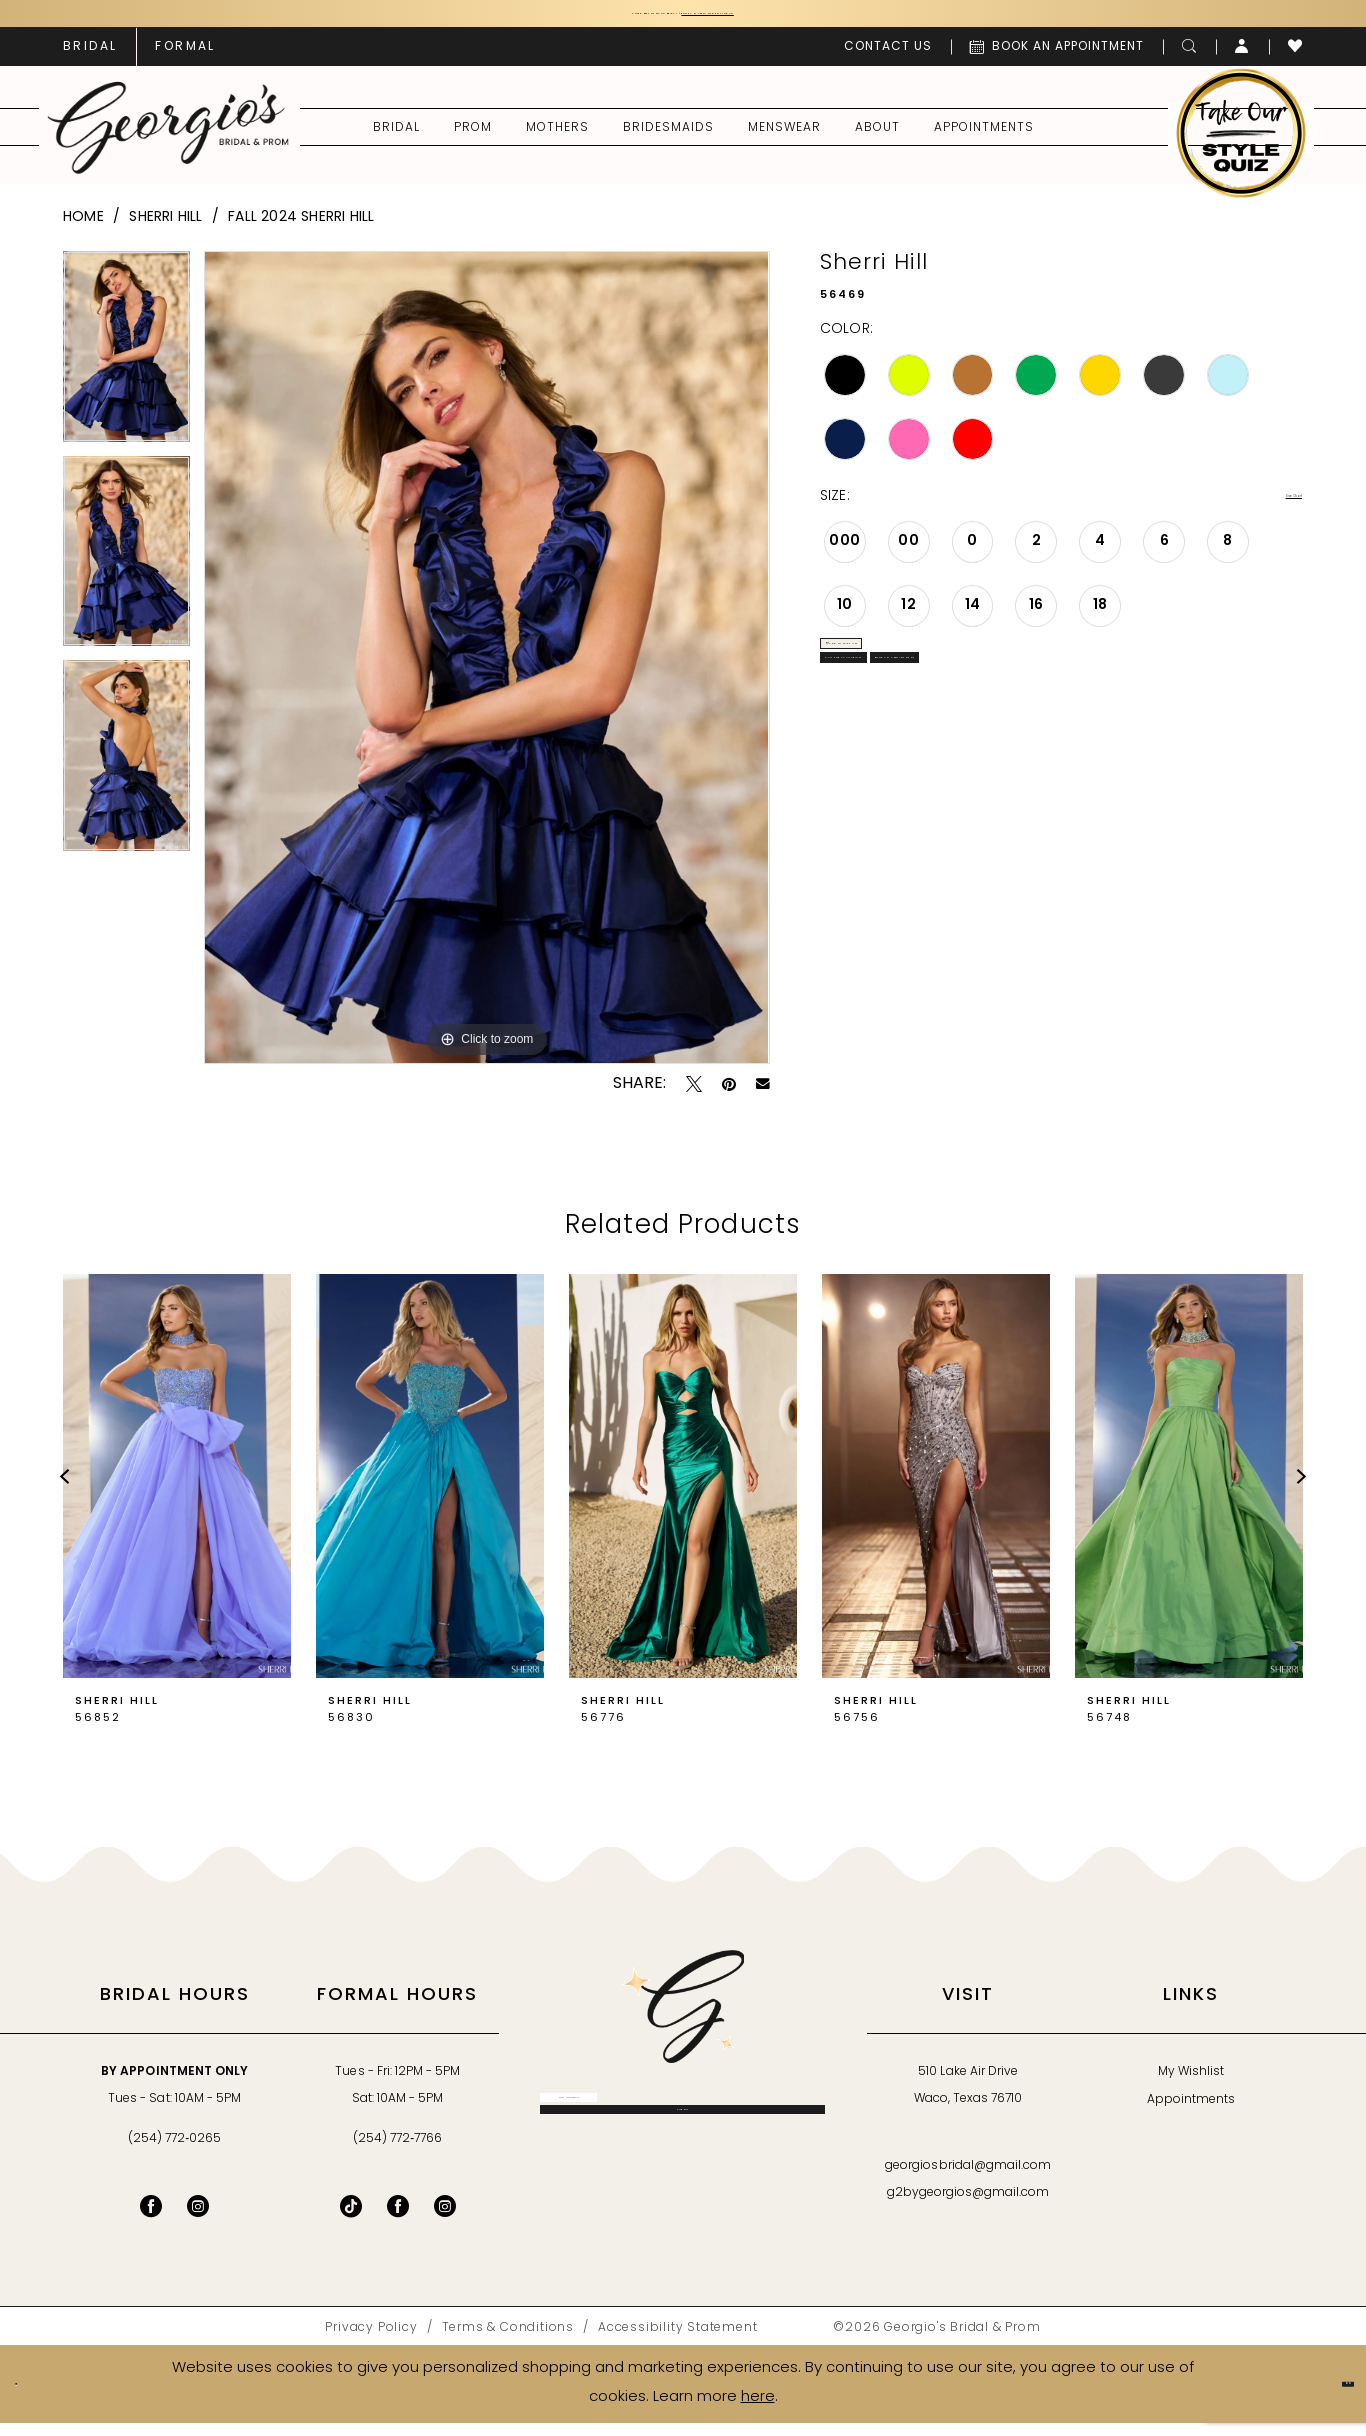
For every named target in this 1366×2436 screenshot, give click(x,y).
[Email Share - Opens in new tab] (763, 1098)
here (758, 2410)
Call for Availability (928, 750)
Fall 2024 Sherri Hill (301, 230)
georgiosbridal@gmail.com (968, 2180)
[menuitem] (90, 60)
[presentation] (177, 1490)
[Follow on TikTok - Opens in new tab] (351, 2220)
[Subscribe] (682, 2177)
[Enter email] (682, 2126)
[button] (1242, 60)
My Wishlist (1191, 2086)
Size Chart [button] (1265, 511)
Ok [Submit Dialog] (1331, 2396)
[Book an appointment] (1057, 60)
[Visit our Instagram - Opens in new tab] (198, 2220)
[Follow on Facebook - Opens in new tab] (398, 2220)
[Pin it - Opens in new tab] (729, 1098)
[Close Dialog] (31, 2397)
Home (83, 230)
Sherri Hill (165, 230)
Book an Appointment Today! (800, 20)
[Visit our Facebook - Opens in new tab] (151, 2220)
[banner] (168, 141)
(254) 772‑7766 (397, 2153)
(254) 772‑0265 (174, 2153)
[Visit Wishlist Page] (1295, 60)
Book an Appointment (1159, 750)
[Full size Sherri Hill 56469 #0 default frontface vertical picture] (486, 671)
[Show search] (1189, 60)
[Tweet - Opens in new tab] (694, 1098)
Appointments (1191, 2114)
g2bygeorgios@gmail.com (968, 2207)
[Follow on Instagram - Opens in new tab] (445, 2220)
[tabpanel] (126, 367)
